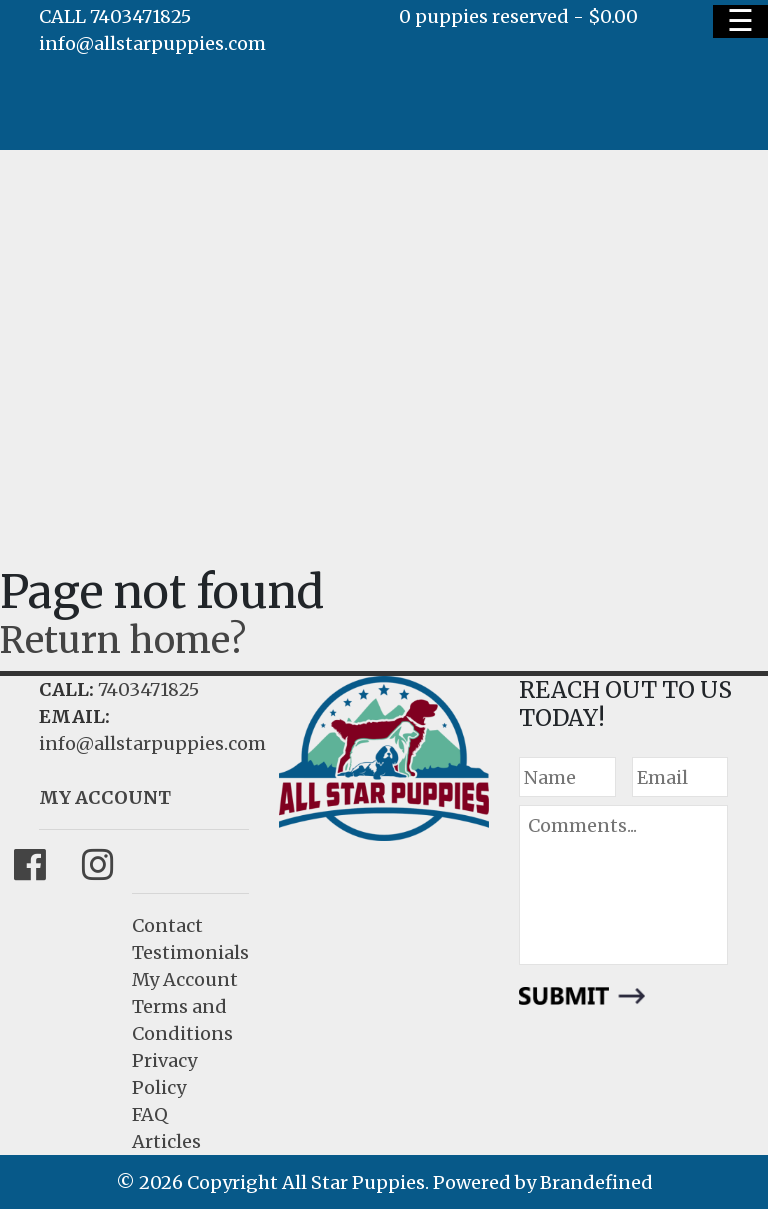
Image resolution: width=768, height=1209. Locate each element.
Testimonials (190, 952)
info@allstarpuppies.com (152, 43)
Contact (167, 925)
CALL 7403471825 (115, 16)
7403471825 (148, 689)
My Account (185, 979)
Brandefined (596, 1182)
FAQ (150, 1114)
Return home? (123, 640)
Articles (166, 1141)
